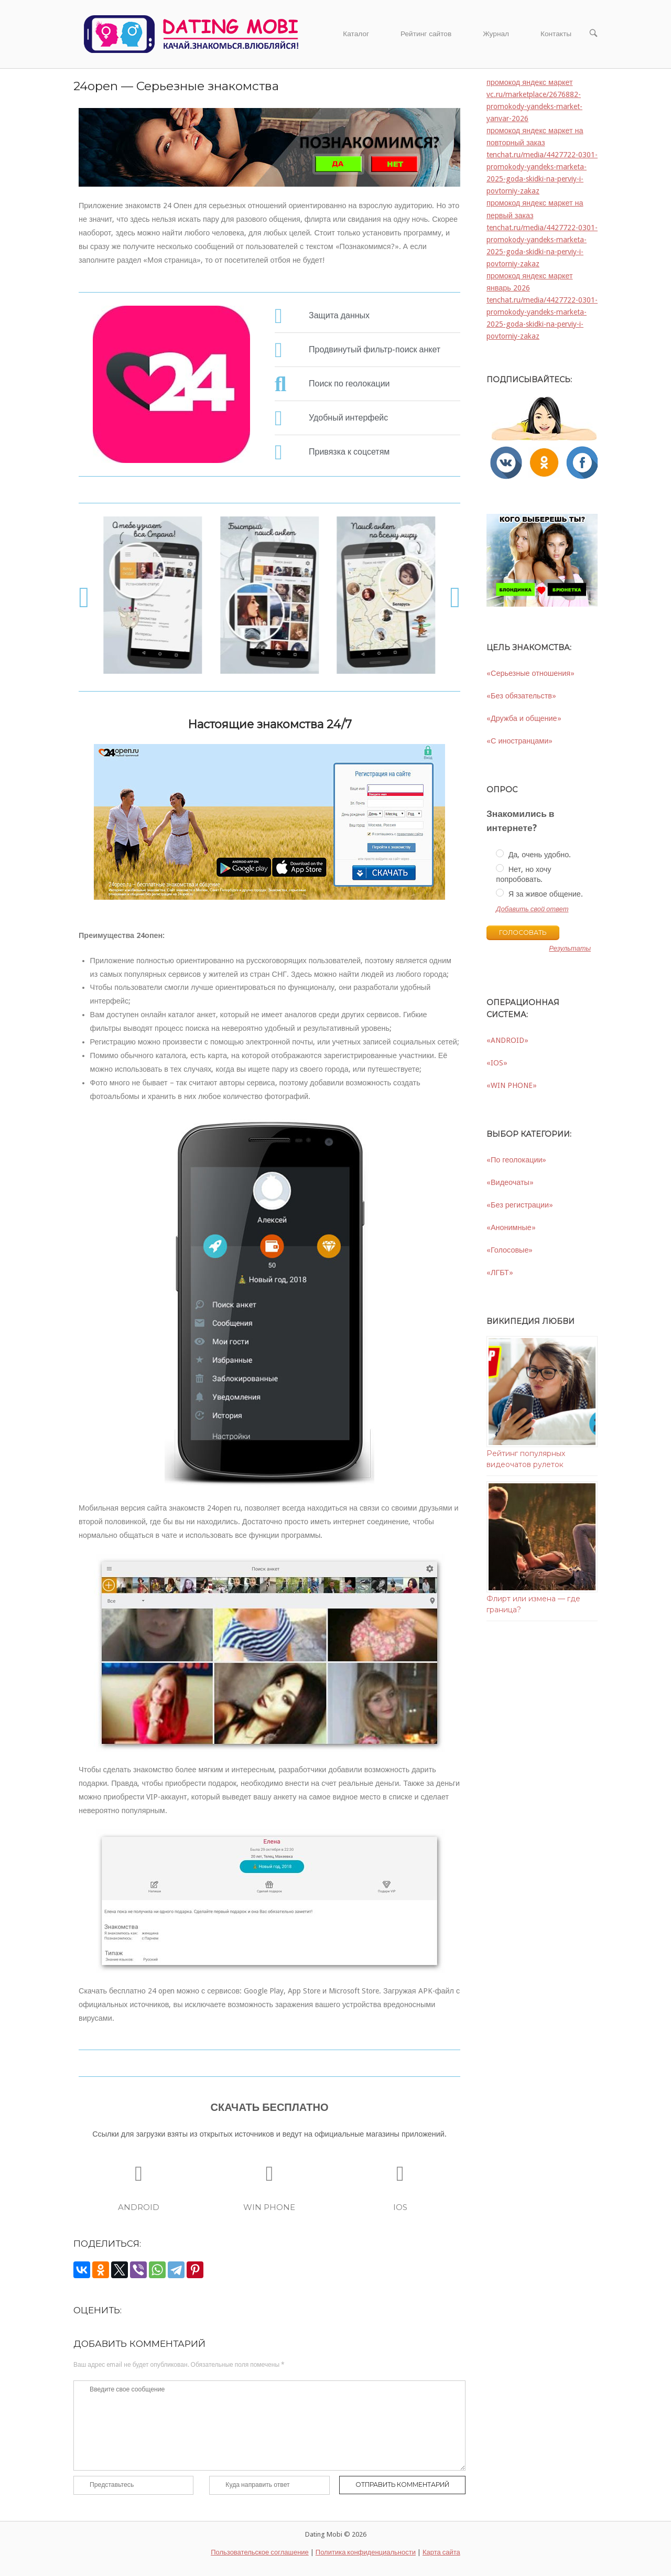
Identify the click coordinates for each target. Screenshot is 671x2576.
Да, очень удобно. (533, 854)
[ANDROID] (138, 2173)
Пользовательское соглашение (260, 2552)
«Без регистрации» (519, 1205)
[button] (84, 597)
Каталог (356, 33)
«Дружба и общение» (523, 718)
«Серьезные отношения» (530, 673)
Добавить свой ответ (532, 909)
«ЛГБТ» (499, 1272)
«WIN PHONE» (511, 1085)
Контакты (555, 33)
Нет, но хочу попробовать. (523, 873)
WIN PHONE (269, 2207)
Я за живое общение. (539, 893)
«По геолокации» (516, 1160)
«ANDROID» (507, 1040)
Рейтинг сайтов (426, 33)
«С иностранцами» (519, 741)
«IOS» (496, 1063)
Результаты (570, 948)
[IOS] (399, 2173)
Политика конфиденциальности (366, 2552)
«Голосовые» (509, 1250)
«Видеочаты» (510, 1182)
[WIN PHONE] (269, 2173)
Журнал (496, 33)
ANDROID (138, 2207)
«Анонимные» (511, 1227)
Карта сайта (441, 2552)
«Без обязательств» (521, 696)
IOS (400, 2207)
